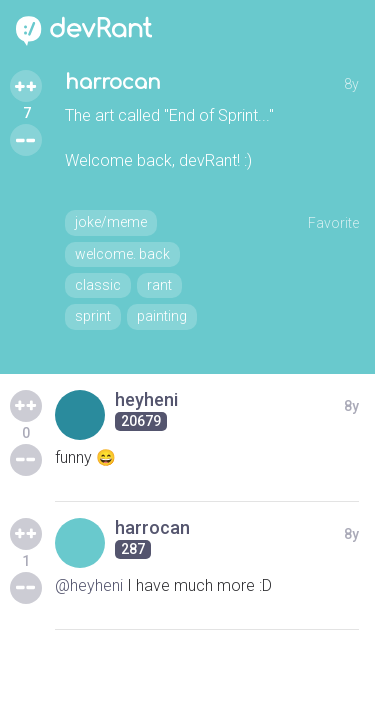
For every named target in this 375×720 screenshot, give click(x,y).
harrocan (113, 82)
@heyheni (89, 585)
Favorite (333, 223)
